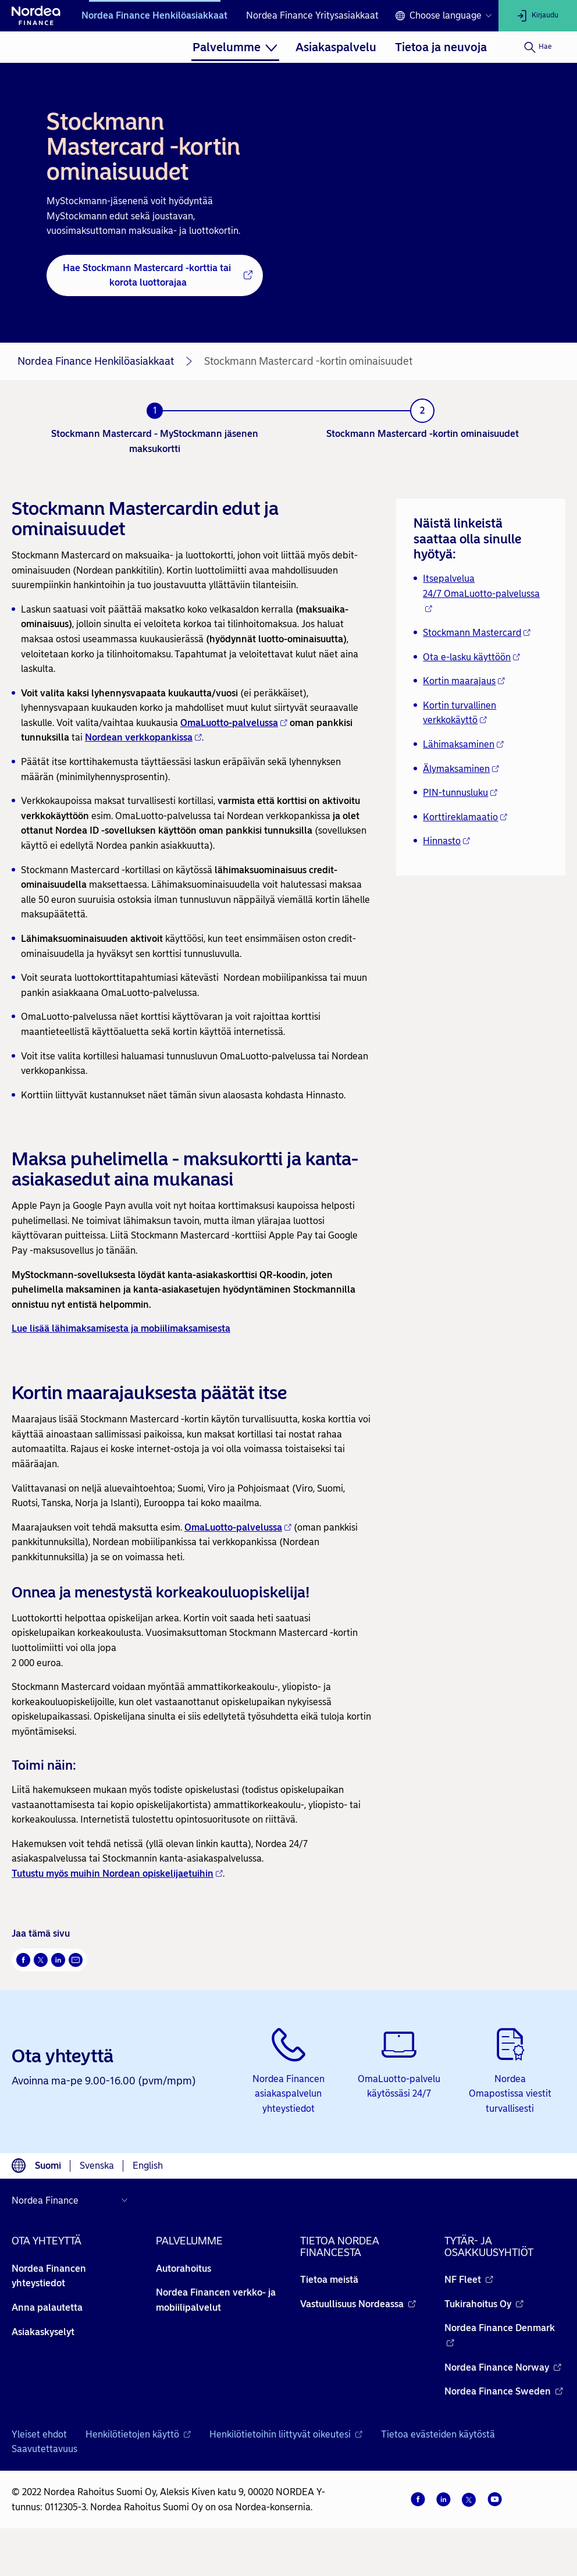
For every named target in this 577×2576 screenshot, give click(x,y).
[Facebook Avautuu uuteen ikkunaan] (23, 1960)
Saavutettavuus (44, 2448)
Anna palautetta (47, 2307)
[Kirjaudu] (537, 15)
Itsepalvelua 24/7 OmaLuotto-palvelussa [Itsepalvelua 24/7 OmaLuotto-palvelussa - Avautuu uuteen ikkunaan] (481, 592)
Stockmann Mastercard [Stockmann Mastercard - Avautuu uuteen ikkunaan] (476, 632)
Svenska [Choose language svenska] (97, 2165)
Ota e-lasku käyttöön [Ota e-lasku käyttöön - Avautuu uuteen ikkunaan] (471, 657)
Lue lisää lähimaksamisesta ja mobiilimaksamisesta (121, 1328)
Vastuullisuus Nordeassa (358, 2304)
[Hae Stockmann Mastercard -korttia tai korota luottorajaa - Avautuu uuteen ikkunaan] (155, 275)
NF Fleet (468, 2279)
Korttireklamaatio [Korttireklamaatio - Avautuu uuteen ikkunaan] (465, 817)
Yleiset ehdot (39, 2434)
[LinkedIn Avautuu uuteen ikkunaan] (58, 1960)
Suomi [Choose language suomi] (48, 2165)
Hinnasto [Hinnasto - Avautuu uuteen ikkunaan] (446, 840)
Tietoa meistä (329, 2279)
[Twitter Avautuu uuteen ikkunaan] (41, 1960)
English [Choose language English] (148, 2165)
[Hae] (537, 47)
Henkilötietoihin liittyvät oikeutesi (285, 2434)
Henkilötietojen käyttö (138, 2434)
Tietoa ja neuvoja (441, 47)
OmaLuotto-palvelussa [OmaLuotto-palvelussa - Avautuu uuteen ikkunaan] (233, 722)
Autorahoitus (183, 2268)
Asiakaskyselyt (43, 2331)
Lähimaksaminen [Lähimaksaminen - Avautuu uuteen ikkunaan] (463, 744)
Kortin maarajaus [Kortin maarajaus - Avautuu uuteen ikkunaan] (464, 680)
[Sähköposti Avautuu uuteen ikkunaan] (76, 1960)
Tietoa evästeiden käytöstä (438, 2434)
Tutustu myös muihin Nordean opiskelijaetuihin (117, 1873)
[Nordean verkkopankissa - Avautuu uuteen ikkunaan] (143, 737)
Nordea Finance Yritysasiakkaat (312, 15)
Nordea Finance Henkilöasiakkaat (154, 15)
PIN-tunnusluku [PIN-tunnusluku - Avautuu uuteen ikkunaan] (460, 792)
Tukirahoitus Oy (483, 2304)
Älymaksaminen (461, 768)
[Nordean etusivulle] (36, 16)
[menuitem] (235, 47)
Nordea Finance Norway (502, 2367)
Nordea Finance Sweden (503, 2391)
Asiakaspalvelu (335, 47)
